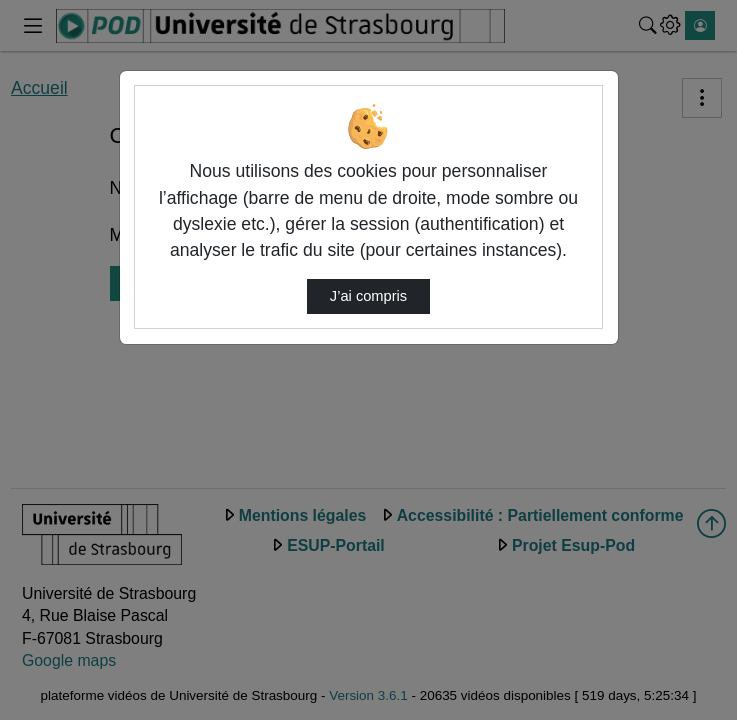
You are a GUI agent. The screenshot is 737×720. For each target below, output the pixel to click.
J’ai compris (368, 296)
